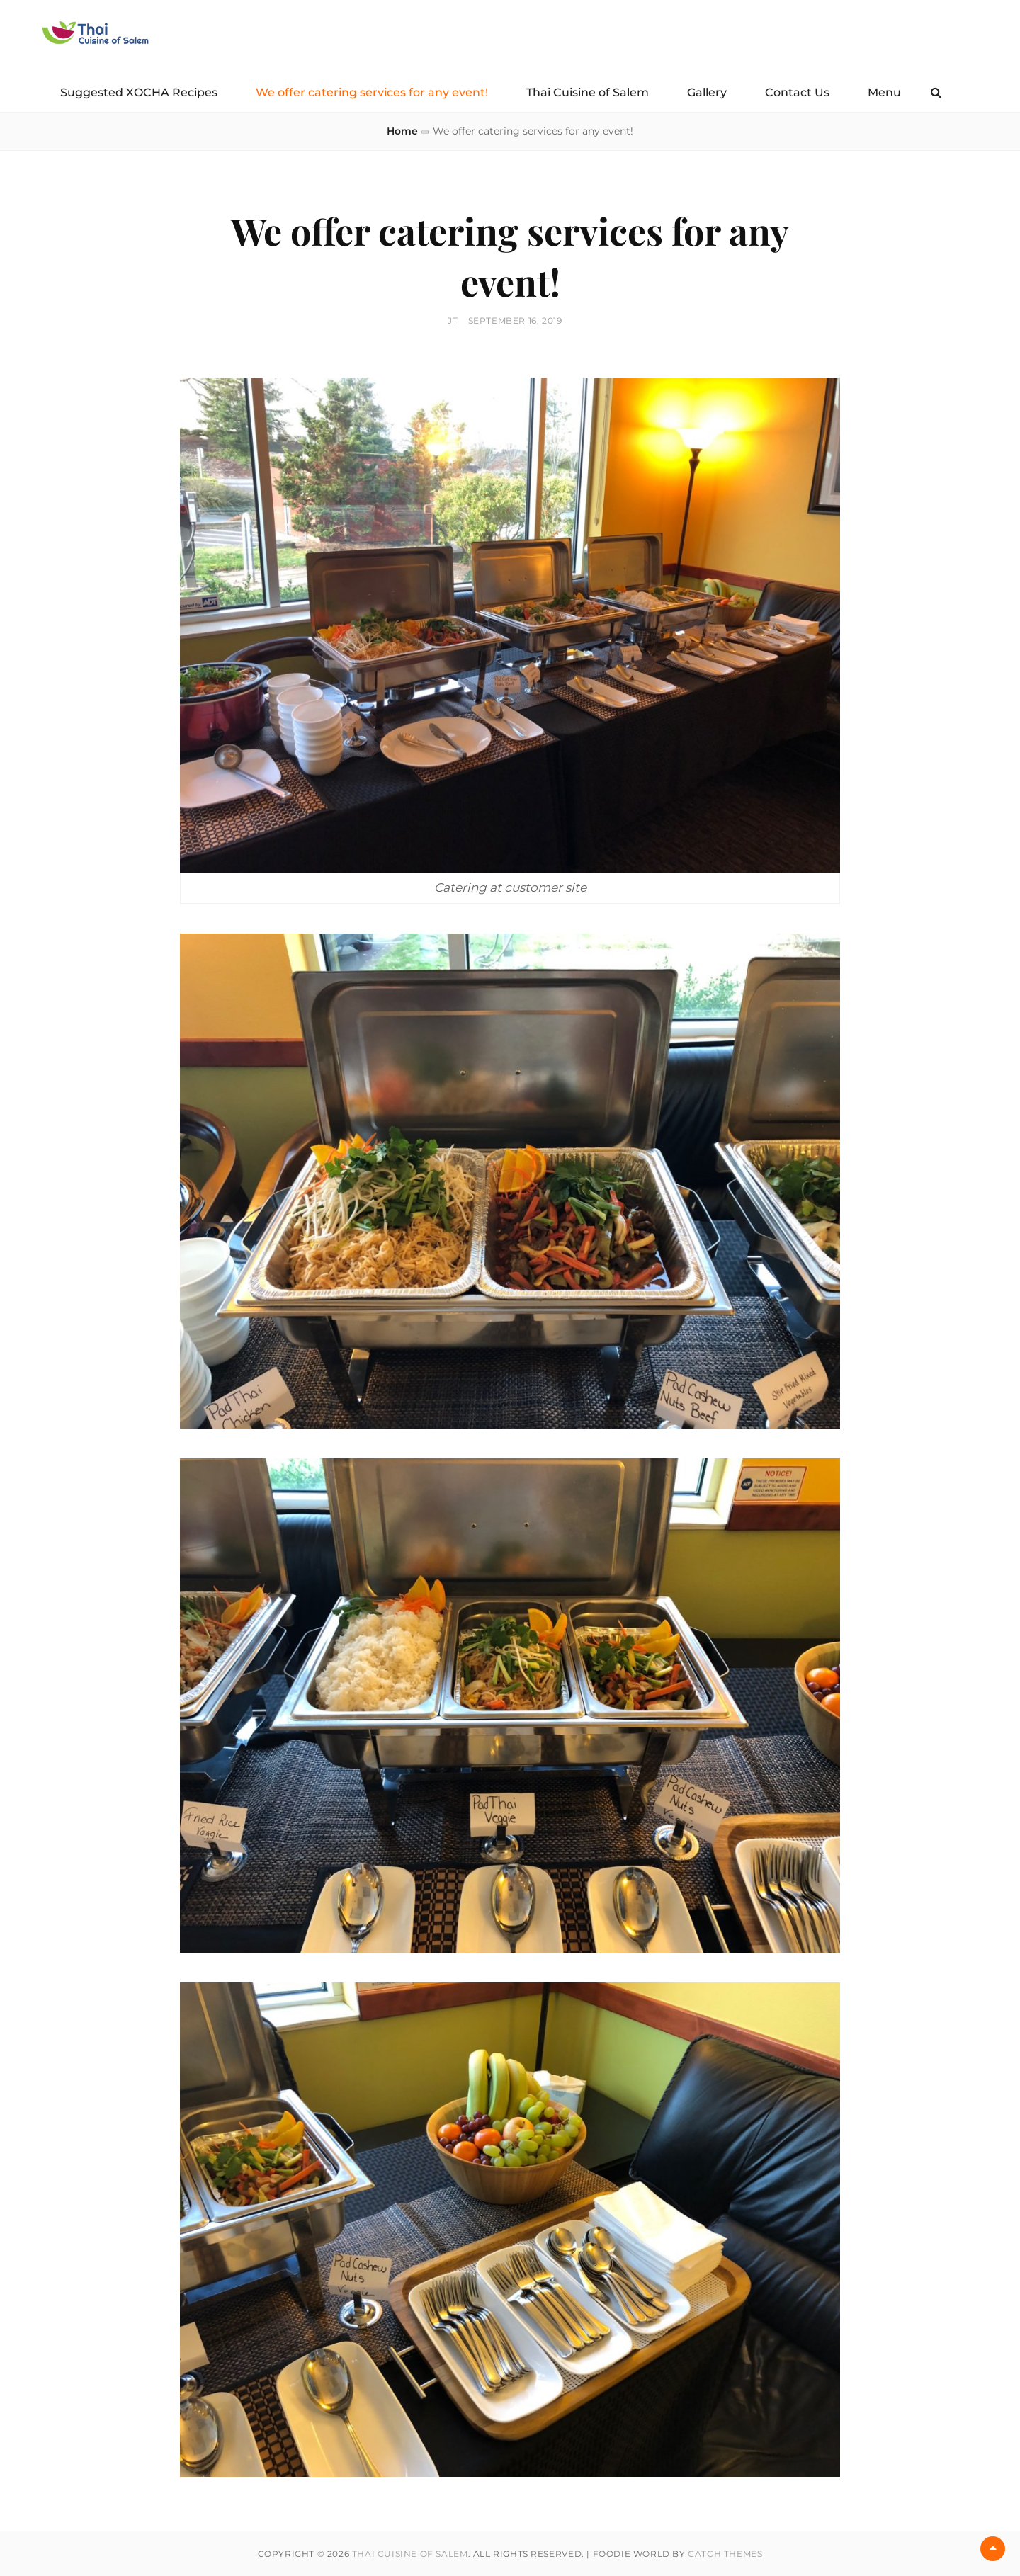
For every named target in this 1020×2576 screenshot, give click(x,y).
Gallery (707, 92)
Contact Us (797, 92)
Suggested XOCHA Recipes (138, 92)
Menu (884, 92)
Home (402, 131)
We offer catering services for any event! (372, 92)
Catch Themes (725, 2553)
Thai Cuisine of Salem (587, 92)
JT (453, 320)
